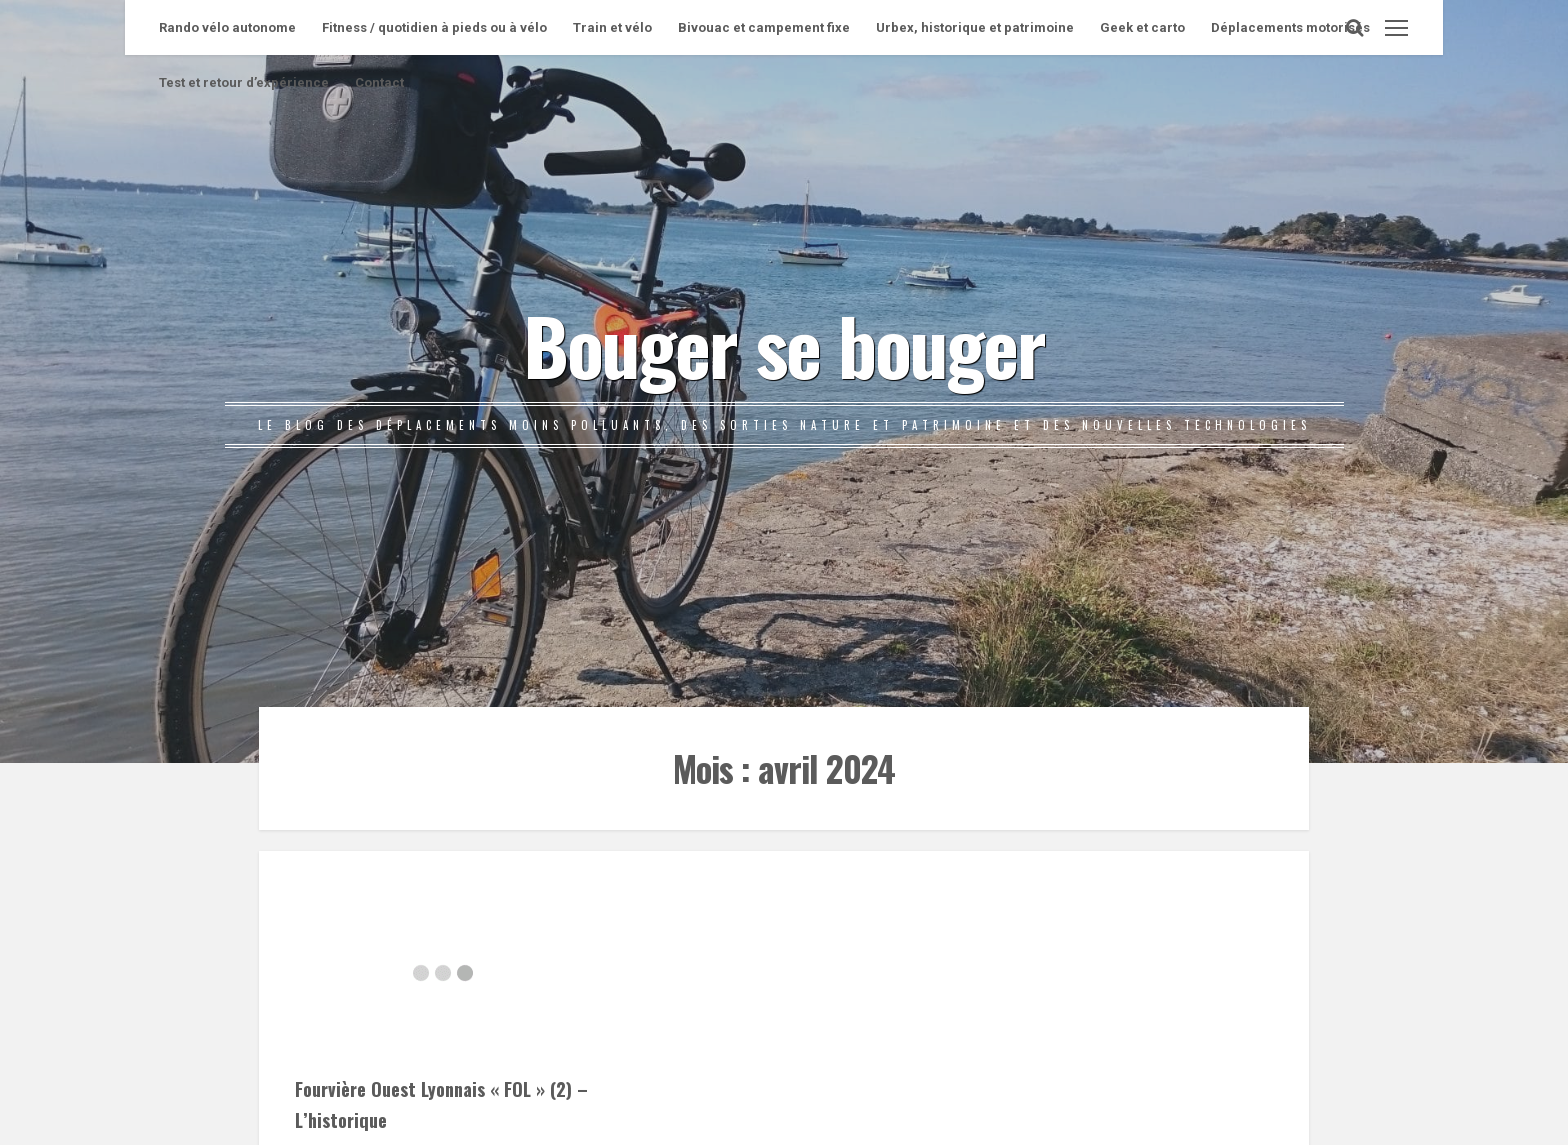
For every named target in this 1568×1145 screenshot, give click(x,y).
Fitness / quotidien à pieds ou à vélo (434, 27)
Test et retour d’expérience (244, 82)
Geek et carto (1142, 27)
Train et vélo (612, 27)
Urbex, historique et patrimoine (975, 27)
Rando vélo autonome (227, 27)
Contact (379, 82)
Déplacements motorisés (1290, 27)
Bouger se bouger (784, 344)
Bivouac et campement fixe (764, 27)
